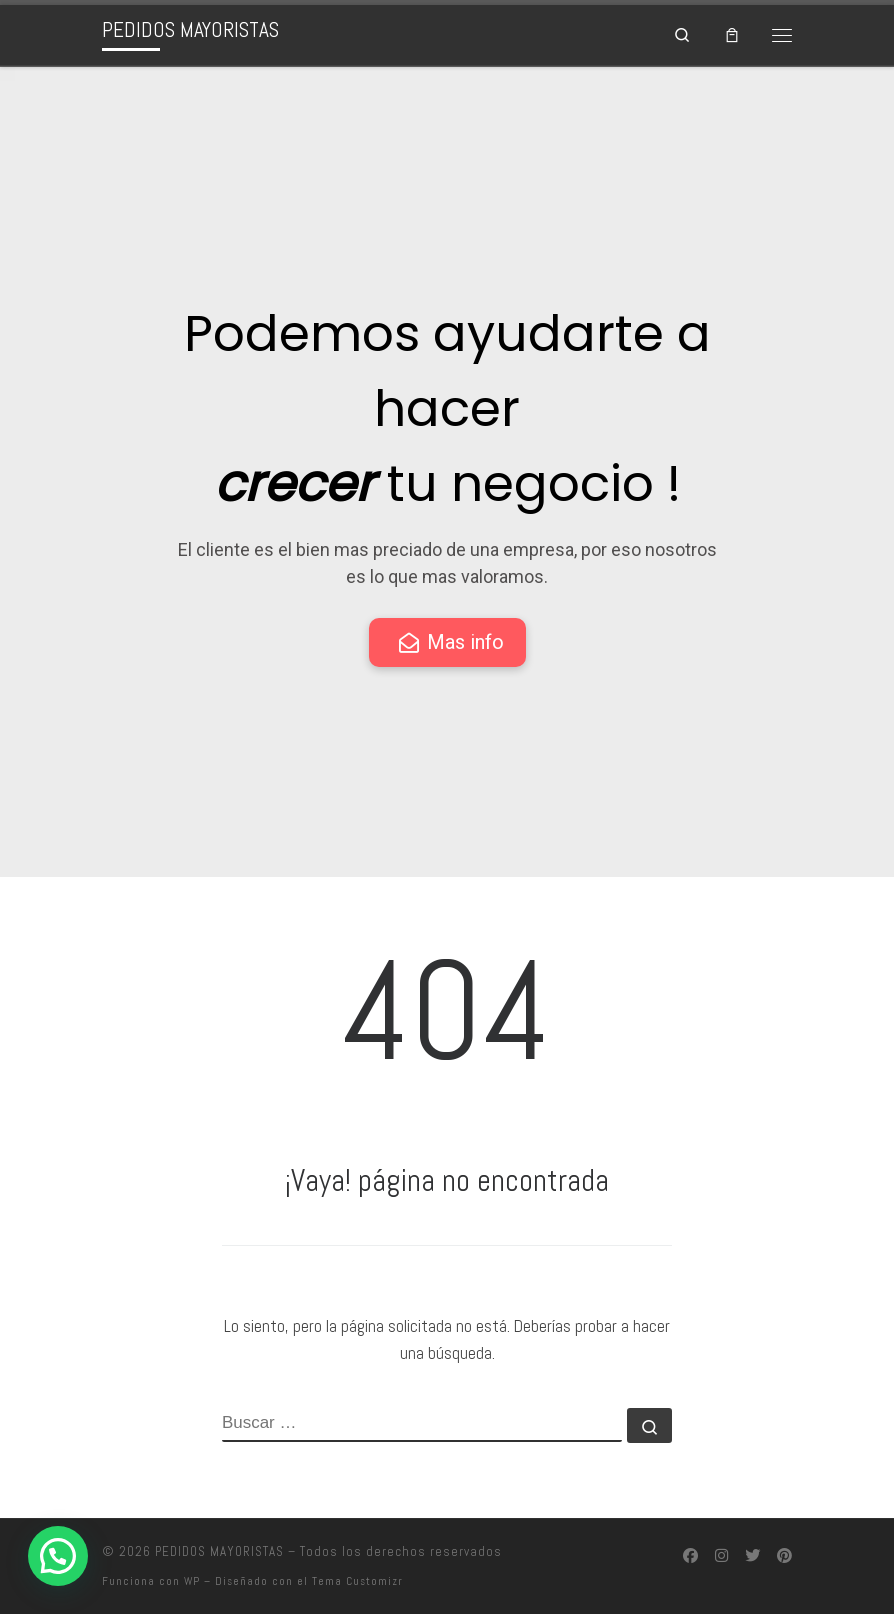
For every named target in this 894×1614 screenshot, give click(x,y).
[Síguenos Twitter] (752, 1557)
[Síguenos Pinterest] (784, 1557)
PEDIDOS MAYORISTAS (219, 1551)
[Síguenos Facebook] (690, 1557)
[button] (58, 1556)
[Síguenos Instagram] (721, 1557)
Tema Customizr (357, 1581)
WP (192, 1581)
